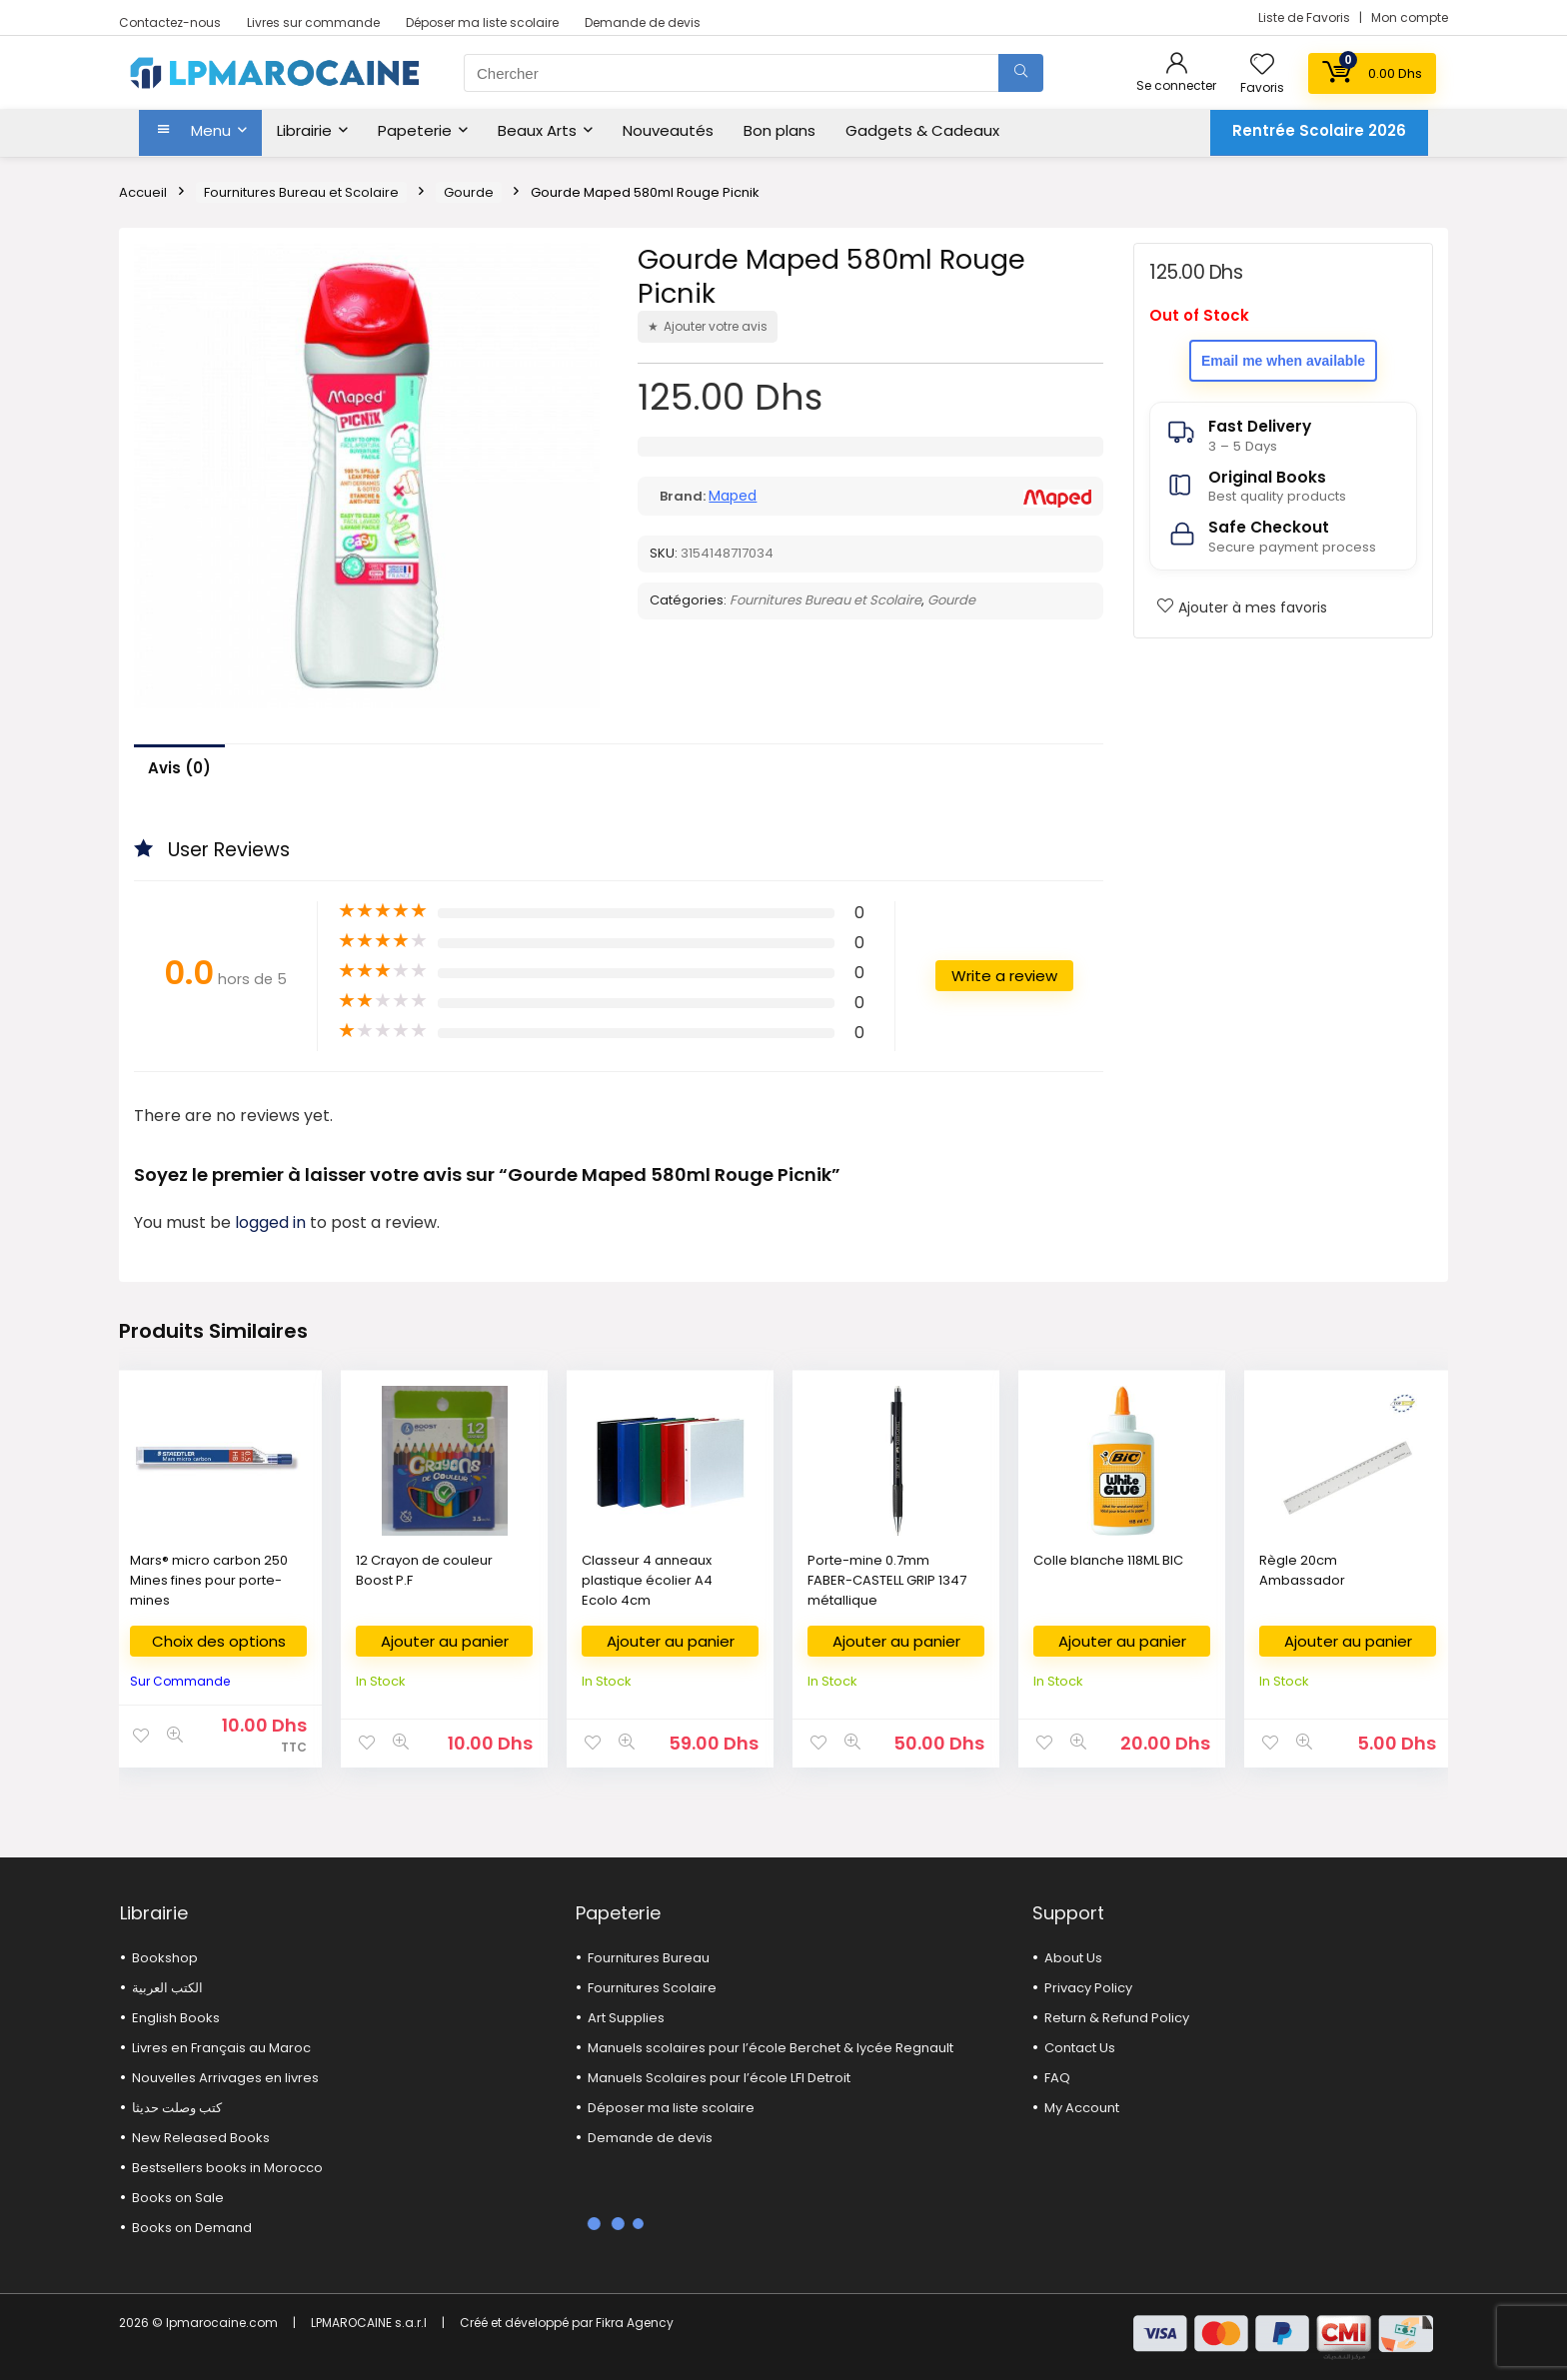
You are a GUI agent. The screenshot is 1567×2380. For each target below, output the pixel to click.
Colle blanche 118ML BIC (1108, 1560)
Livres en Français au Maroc (221, 2047)
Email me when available (1283, 361)
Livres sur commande (313, 22)
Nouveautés (668, 130)
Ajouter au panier (445, 1641)
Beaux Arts (537, 130)
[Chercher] (1020, 73)
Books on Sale (178, 2197)
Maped (733, 496)
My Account (1081, 2107)
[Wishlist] (1262, 65)
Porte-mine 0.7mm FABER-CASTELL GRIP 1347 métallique (886, 1580)
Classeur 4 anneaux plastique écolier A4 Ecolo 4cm (647, 1580)
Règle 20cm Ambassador (1302, 1570)
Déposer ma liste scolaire (482, 22)
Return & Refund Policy (1116, 2017)
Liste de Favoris (1305, 17)
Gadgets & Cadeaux (922, 130)
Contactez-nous (170, 22)
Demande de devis (643, 22)
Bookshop (165, 1957)
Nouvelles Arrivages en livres (225, 2077)
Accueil (143, 192)
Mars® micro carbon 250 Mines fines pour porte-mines (209, 1580)
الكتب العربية (167, 1987)
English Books (176, 2017)
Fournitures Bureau (649, 1957)
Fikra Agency (635, 2322)
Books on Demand (192, 2227)
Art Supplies (626, 2017)
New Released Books (201, 2137)
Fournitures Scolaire (652, 1987)
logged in (272, 1222)
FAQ (1057, 2077)
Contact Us (1079, 2047)
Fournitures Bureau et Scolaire (301, 192)
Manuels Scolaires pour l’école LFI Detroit (719, 2077)
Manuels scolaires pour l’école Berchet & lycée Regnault (770, 2047)
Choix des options (219, 1641)
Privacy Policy (1088, 1987)
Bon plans (779, 130)
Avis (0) (179, 767)
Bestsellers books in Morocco (227, 2167)
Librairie (304, 130)
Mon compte (1409, 17)
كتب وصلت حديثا (177, 2107)
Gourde (469, 192)
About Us (1073, 1957)
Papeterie (415, 130)
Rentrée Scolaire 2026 (1319, 130)
